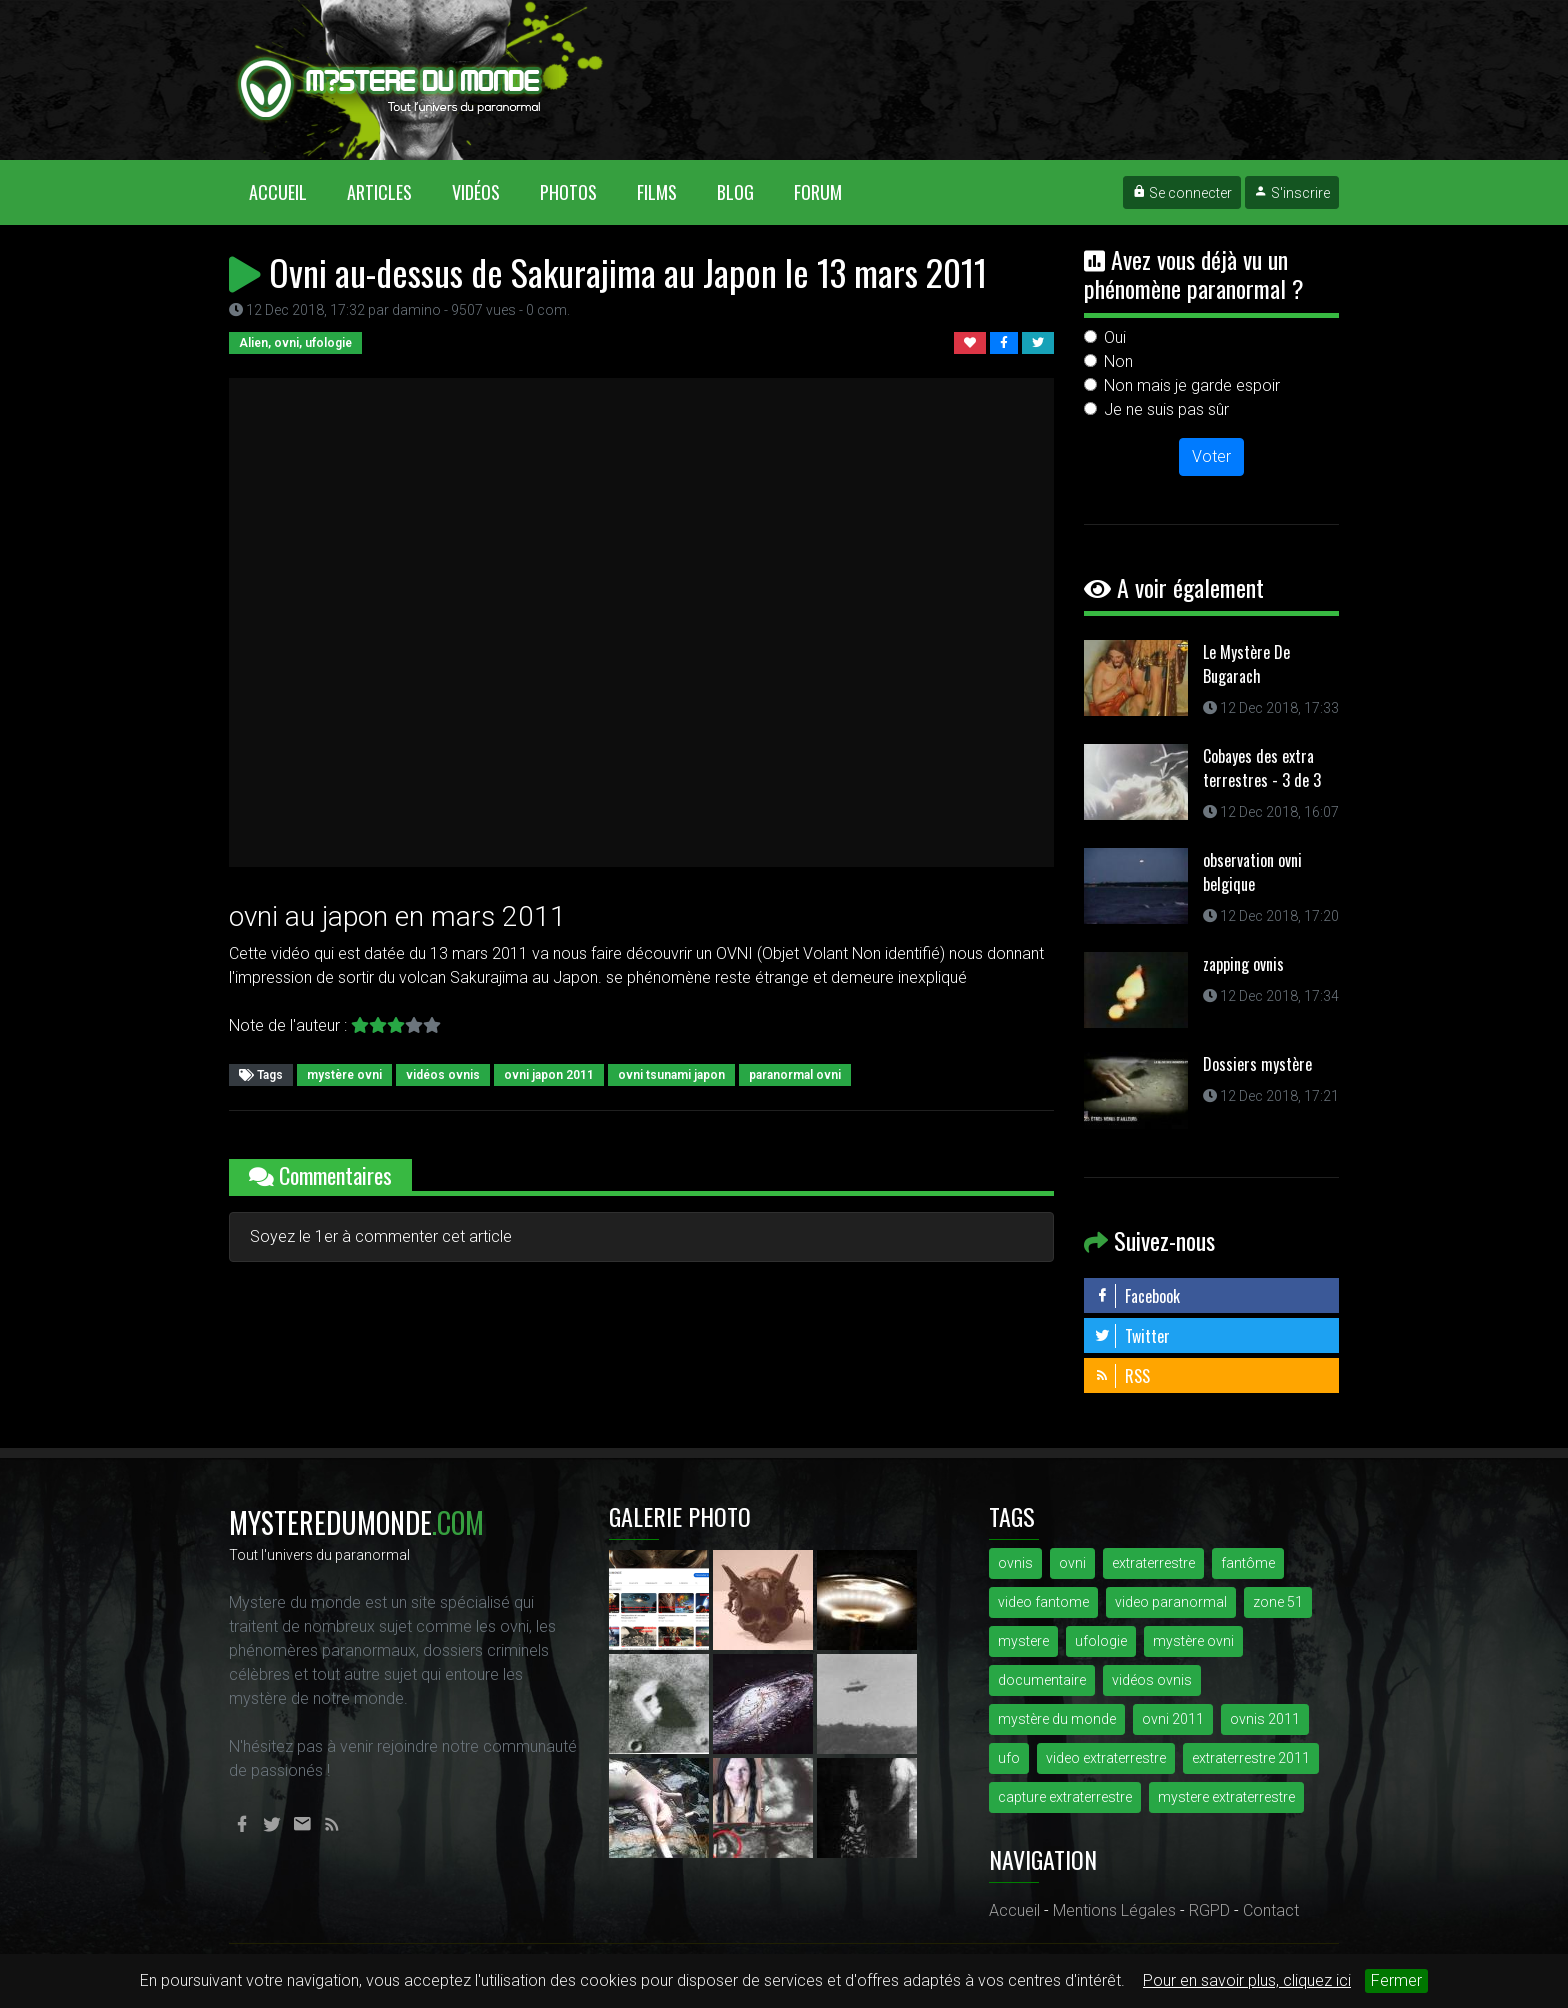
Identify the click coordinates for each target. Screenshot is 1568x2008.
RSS (1122, 1376)
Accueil (288, 191)
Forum (818, 192)
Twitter (1132, 1336)
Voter (1211, 456)
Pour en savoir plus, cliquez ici (1247, 1980)
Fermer (1396, 1980)
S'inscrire (1292, 193)
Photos (568, 192)
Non (1118, 361)
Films (657, 192)
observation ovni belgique (1252, 872)
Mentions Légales (1114, 1910)
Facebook (1137, 1296)
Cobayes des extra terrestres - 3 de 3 (1262, 768)
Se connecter (1182, 193)
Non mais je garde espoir (1192, 385)
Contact (1271, 1910)
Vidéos (476, 192)
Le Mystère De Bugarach (1246, 664)
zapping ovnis (1243, 964)
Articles (379, 192)
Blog (735, 192)
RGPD (1209, 1910)
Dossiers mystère (1257, 1064)
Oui (1115, 337)
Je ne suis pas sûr (1166, 409)
